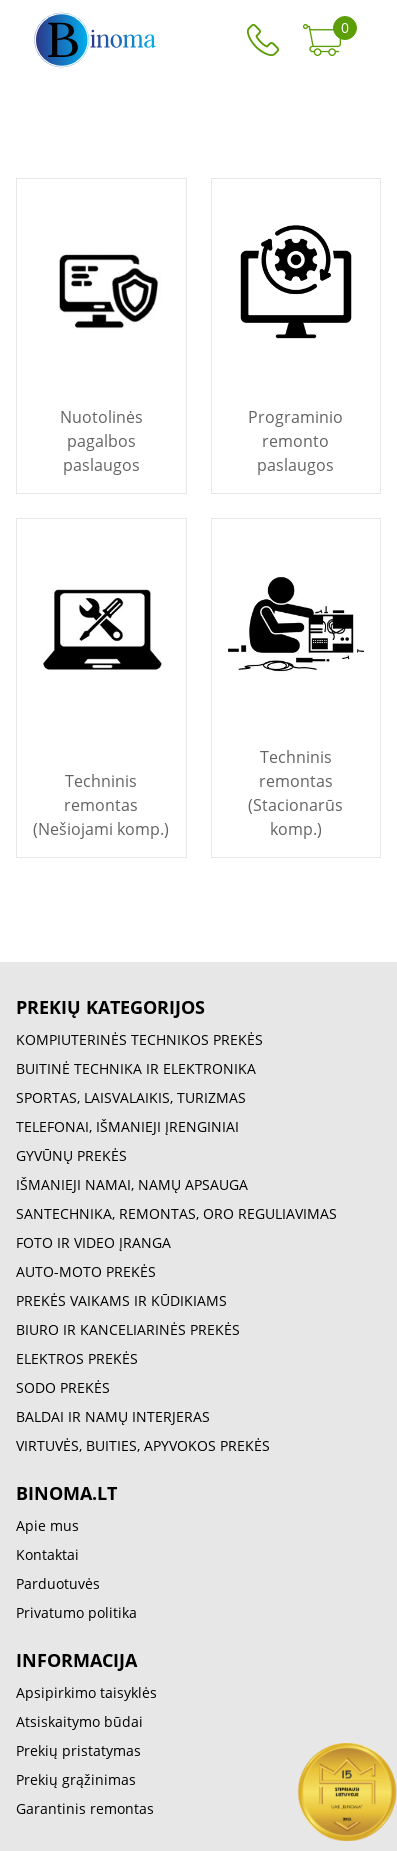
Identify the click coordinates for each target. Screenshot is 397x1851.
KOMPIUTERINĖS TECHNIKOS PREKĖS (139, 1039)
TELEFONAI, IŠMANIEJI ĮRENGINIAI (127, 1126)
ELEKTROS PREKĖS (77, 1358)
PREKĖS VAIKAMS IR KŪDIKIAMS (121, 1300)
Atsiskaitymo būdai (79, 1721)
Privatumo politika (76, 1612)
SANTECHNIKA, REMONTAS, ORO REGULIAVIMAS (176, 1213)
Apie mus (47, 1525)
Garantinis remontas (85, 1808)
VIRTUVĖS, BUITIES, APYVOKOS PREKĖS (143, 1445)
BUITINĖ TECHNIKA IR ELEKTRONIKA (136, 1068)
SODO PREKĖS (63, 1387)
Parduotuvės (58, 1583)
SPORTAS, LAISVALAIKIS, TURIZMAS (131, 1097)
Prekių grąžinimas (76, 1779)
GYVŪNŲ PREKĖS (71, 1155)
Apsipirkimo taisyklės (86, 1692)
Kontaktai (47, 1554)
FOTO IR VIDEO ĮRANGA (93, 1242)
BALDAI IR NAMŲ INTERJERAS (113, 1416)
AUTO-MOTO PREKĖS (86, 1271)
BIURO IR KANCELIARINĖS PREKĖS (128, 1329)
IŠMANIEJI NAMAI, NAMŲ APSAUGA (132, 1184)
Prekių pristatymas (78, 1750)
